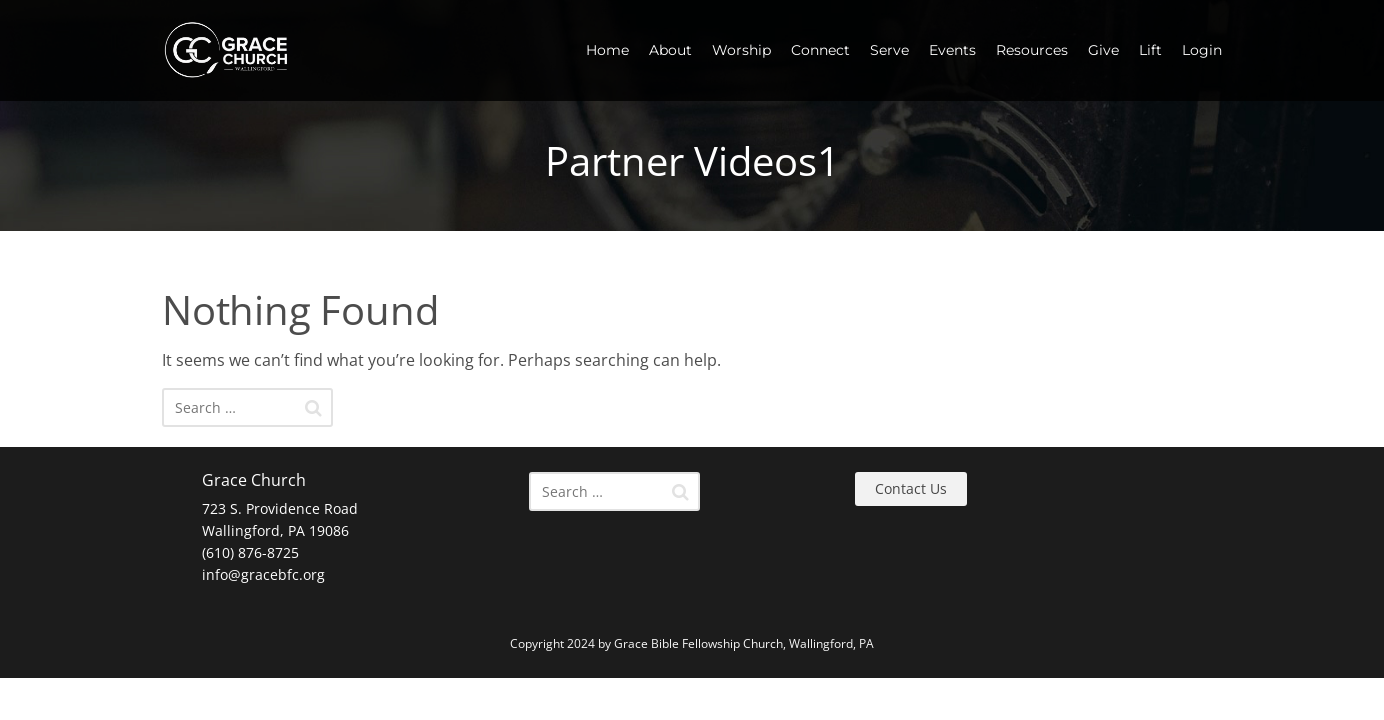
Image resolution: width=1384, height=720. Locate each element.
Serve (889, 50)
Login (1202, 50)
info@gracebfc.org (263, 574)
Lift (1150, 50)
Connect (820, 50)
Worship (741, 50)
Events (952, 50)
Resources (1032, 50)
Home (607, 50)
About (670, 50)
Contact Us (911, 488)
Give (1103, 50)
